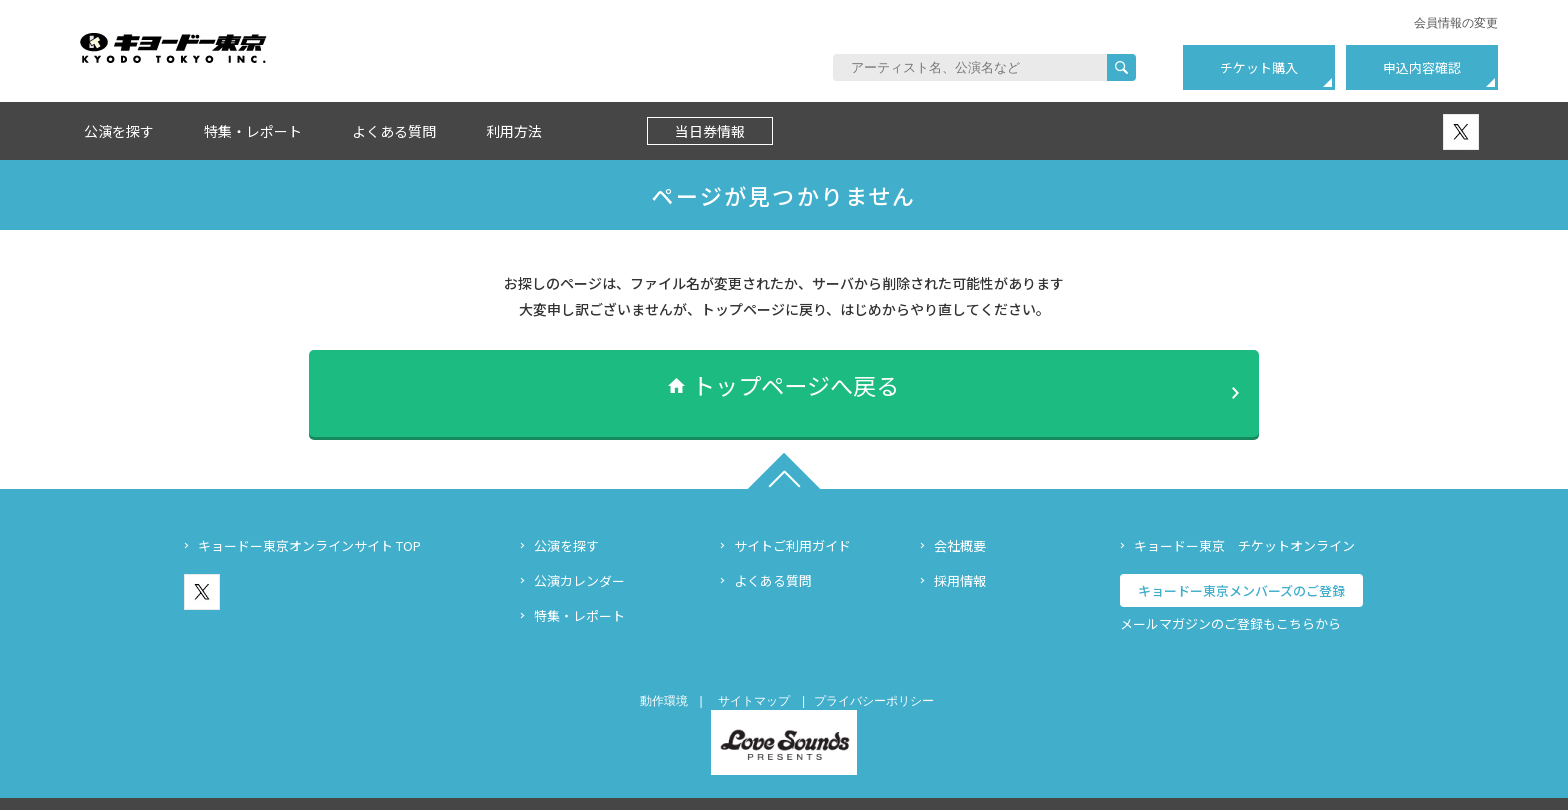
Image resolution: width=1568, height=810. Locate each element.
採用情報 (960, 553)
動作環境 (664, 674)
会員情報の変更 (1456, 23)
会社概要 (960, 518)
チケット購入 (1259, 67)
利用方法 (514, 131)
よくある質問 (394, 131)
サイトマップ (754, 674)
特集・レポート (253, 131)
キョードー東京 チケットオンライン (1244, 518)
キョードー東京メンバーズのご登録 (1241, 563)
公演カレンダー (579, 553)
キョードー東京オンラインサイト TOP (309, 518)
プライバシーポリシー (874, 674)
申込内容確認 (1422, 67)
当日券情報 (710, 131)
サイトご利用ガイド (792, 518)
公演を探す (119, 131)
